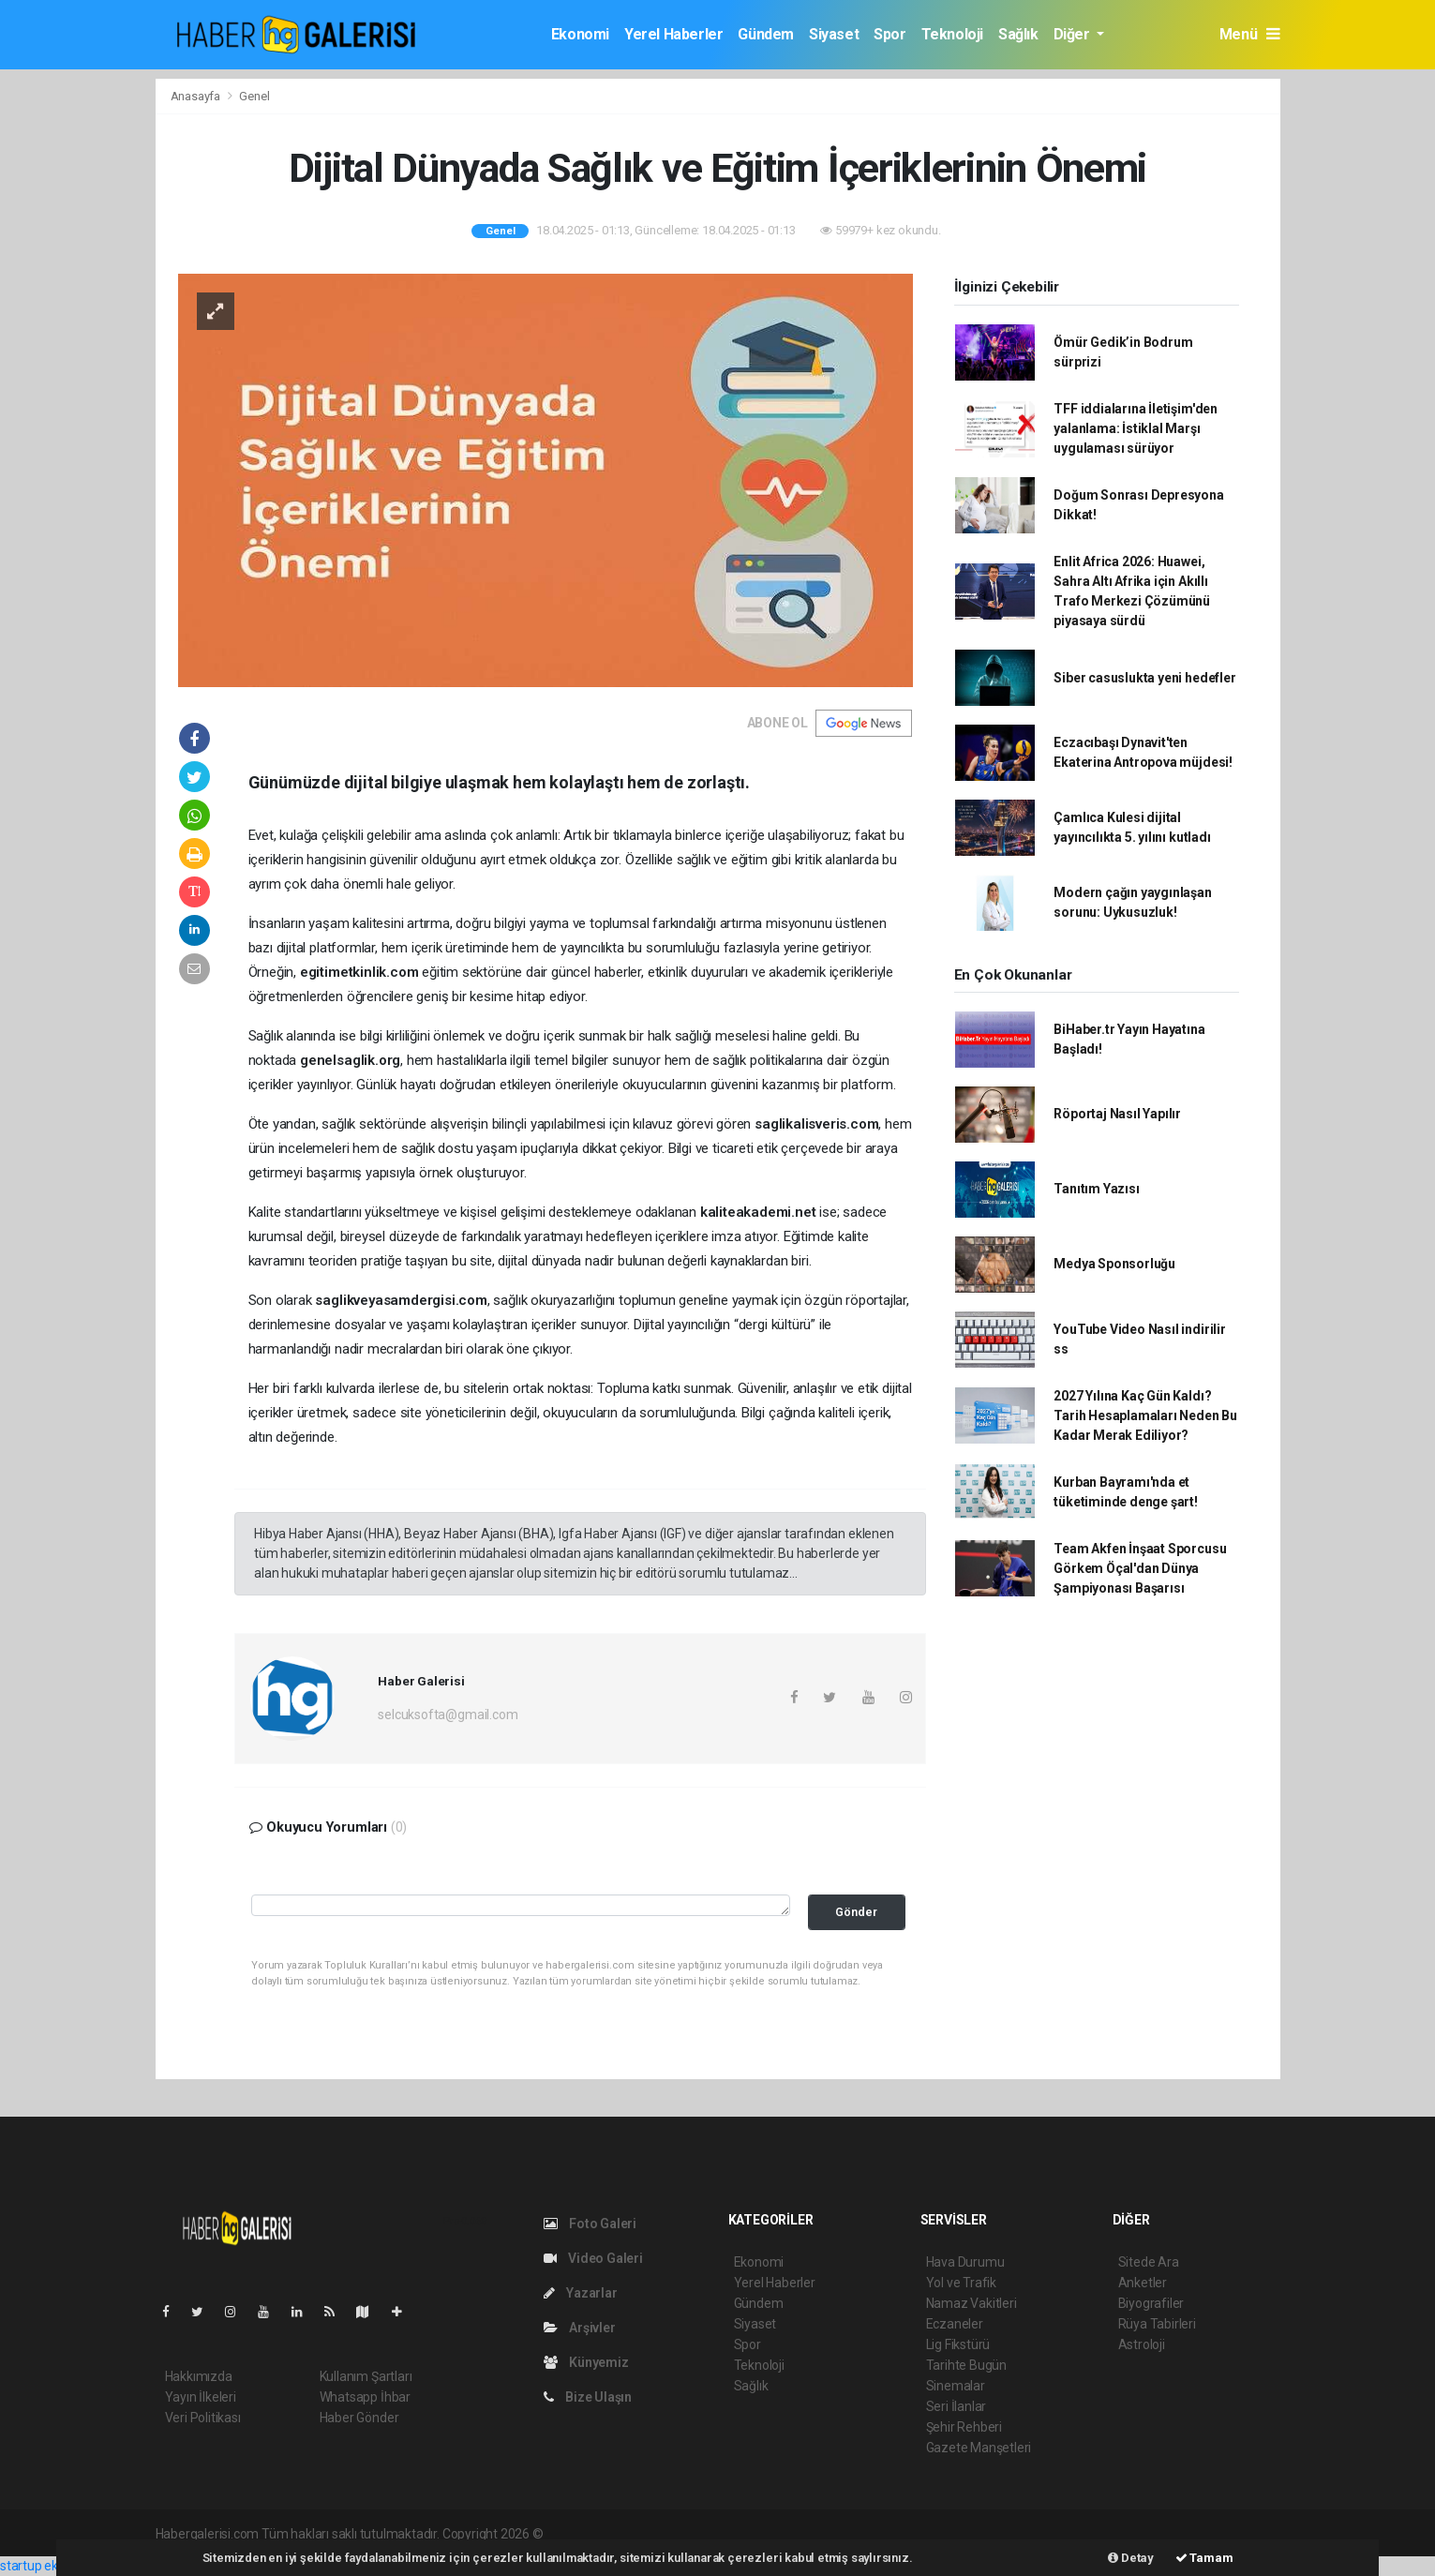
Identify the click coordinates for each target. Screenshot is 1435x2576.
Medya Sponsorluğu (1114, 1263)
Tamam (1204, 2558)
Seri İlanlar (956, 2406)
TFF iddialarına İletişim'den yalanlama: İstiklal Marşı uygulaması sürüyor (1136, 428)
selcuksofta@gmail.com (447, 1714)
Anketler (1142, 2282)
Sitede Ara (1148, 2261)
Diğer (1074, 34)
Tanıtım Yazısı (1096, 1188)
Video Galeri (593, 2258)
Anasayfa (197, 96)
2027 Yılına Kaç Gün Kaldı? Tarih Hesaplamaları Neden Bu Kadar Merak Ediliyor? (1145, 1415)
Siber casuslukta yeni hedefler (1144, 677)
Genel (254, 96)
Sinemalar (955, 2385)
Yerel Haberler (673, 34)
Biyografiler (1151, 2303)
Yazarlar (581, 2292)
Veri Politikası (203, 2417)
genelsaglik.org (350, 1060)
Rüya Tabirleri (1157, 2323)
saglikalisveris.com (816, 1124)
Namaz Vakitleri (971, 2303)
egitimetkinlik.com (359, 972)
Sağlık (1018, 34)
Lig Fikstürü (958, 2344)
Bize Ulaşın (588, 2396)
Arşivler (580, 2327)
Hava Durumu (965, 2261)
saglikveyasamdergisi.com (400, 1300)
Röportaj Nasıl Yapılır (1117, 1113)
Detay (1131, 2558)
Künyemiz (586, 2362)
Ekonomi (580, 34)
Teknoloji (952, 34)
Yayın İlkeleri (200, 2396)
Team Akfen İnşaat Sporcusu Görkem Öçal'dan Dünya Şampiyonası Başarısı (1140, 1568)
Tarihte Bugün (967, 2365)
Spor (889, 34)
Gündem (766, 34)
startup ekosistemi (54, 2565)
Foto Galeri (590, 2223)
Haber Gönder (359, 2417)
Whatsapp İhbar (365, 2396)
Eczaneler (954, 2323)
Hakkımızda (198, 2376)
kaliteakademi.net (758, 1212)
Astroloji (1141, 2344)
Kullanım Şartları (366, 2376)
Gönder (856, 1912)
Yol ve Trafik (961, 2282)
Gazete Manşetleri (979, 2447)
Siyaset (834, 34)
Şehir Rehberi (964, 2426)
